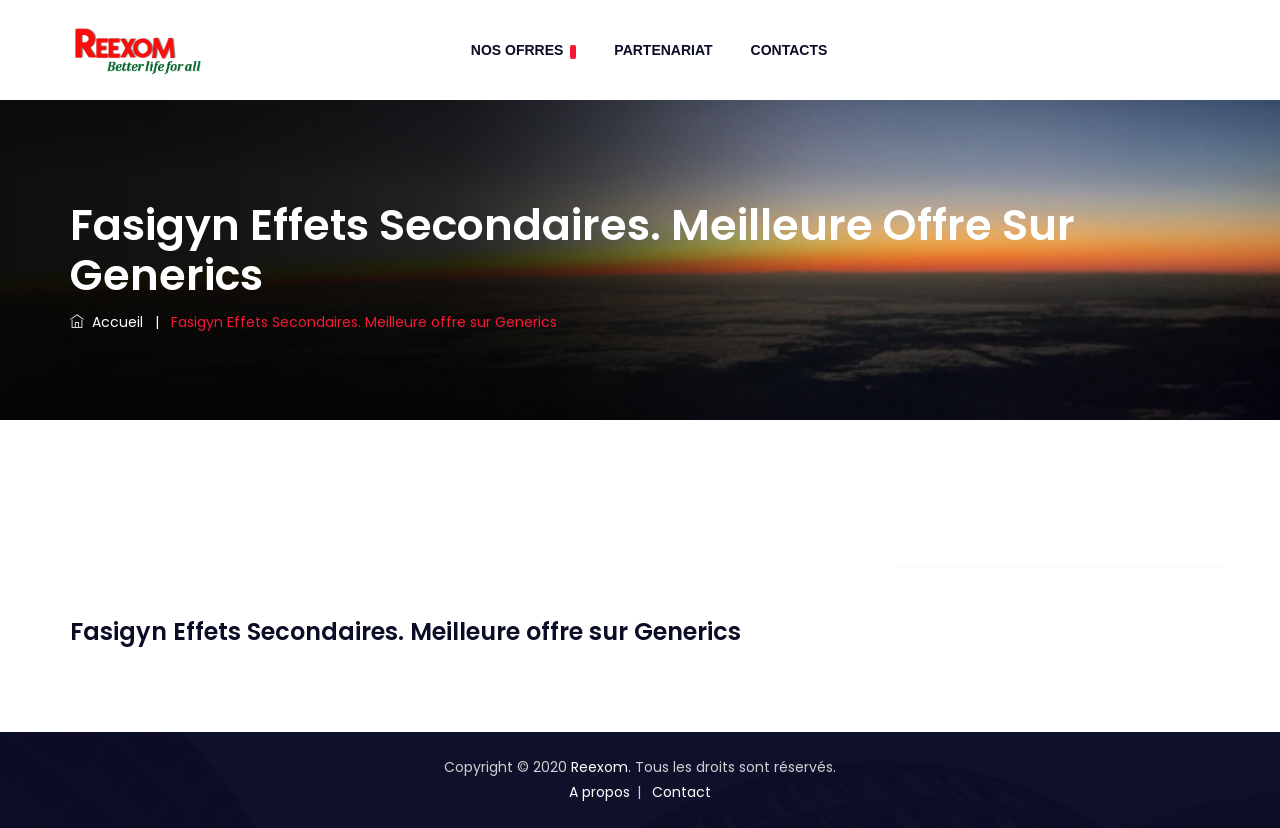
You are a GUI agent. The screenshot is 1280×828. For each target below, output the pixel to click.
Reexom (599, 767)
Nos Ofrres (524, 50)
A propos (599, 792)
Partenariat (663, 50)
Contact (681, 792)
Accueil (106, 322)
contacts (789, 50)
